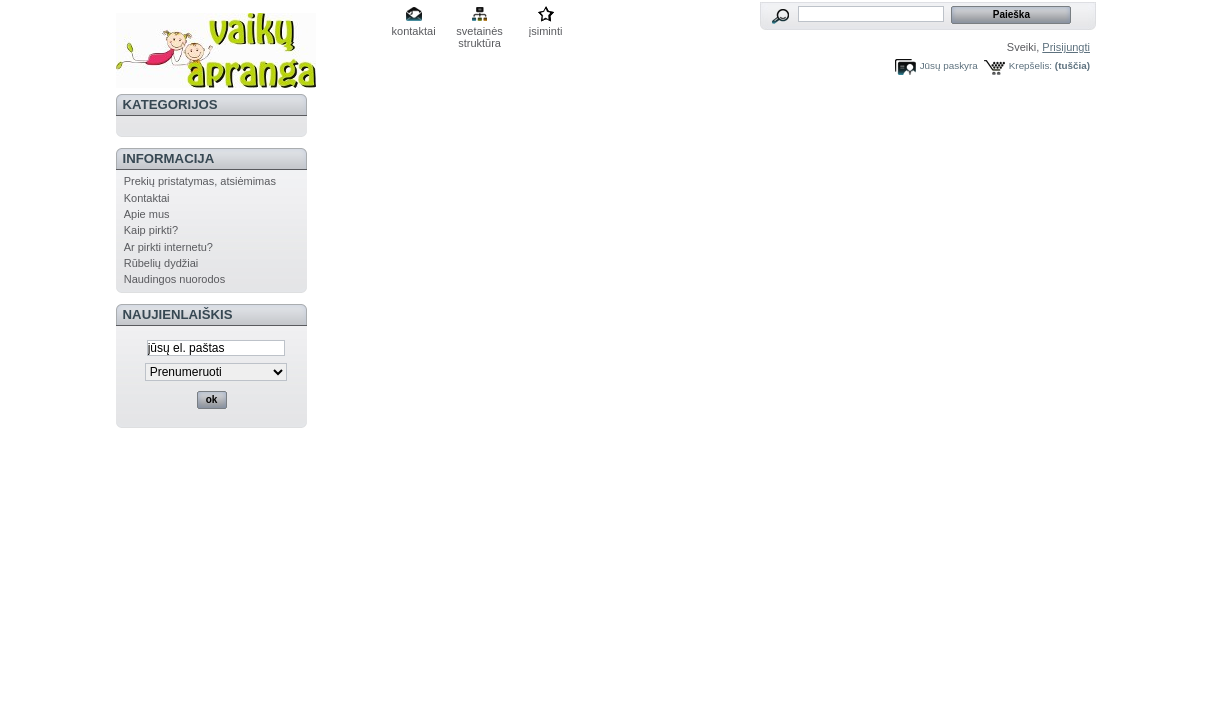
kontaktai (414, 31)
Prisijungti (1066, 47)
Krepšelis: (1030, 65)
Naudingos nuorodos (175, 279)
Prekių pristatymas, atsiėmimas (200, 181)
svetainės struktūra (479, 32)
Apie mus (147, 214)
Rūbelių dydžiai (161, 263)
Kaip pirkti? (151, 230)
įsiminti (546, 31)
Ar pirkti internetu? (168, 247)
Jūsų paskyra (949, 65)
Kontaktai (147, 198)
